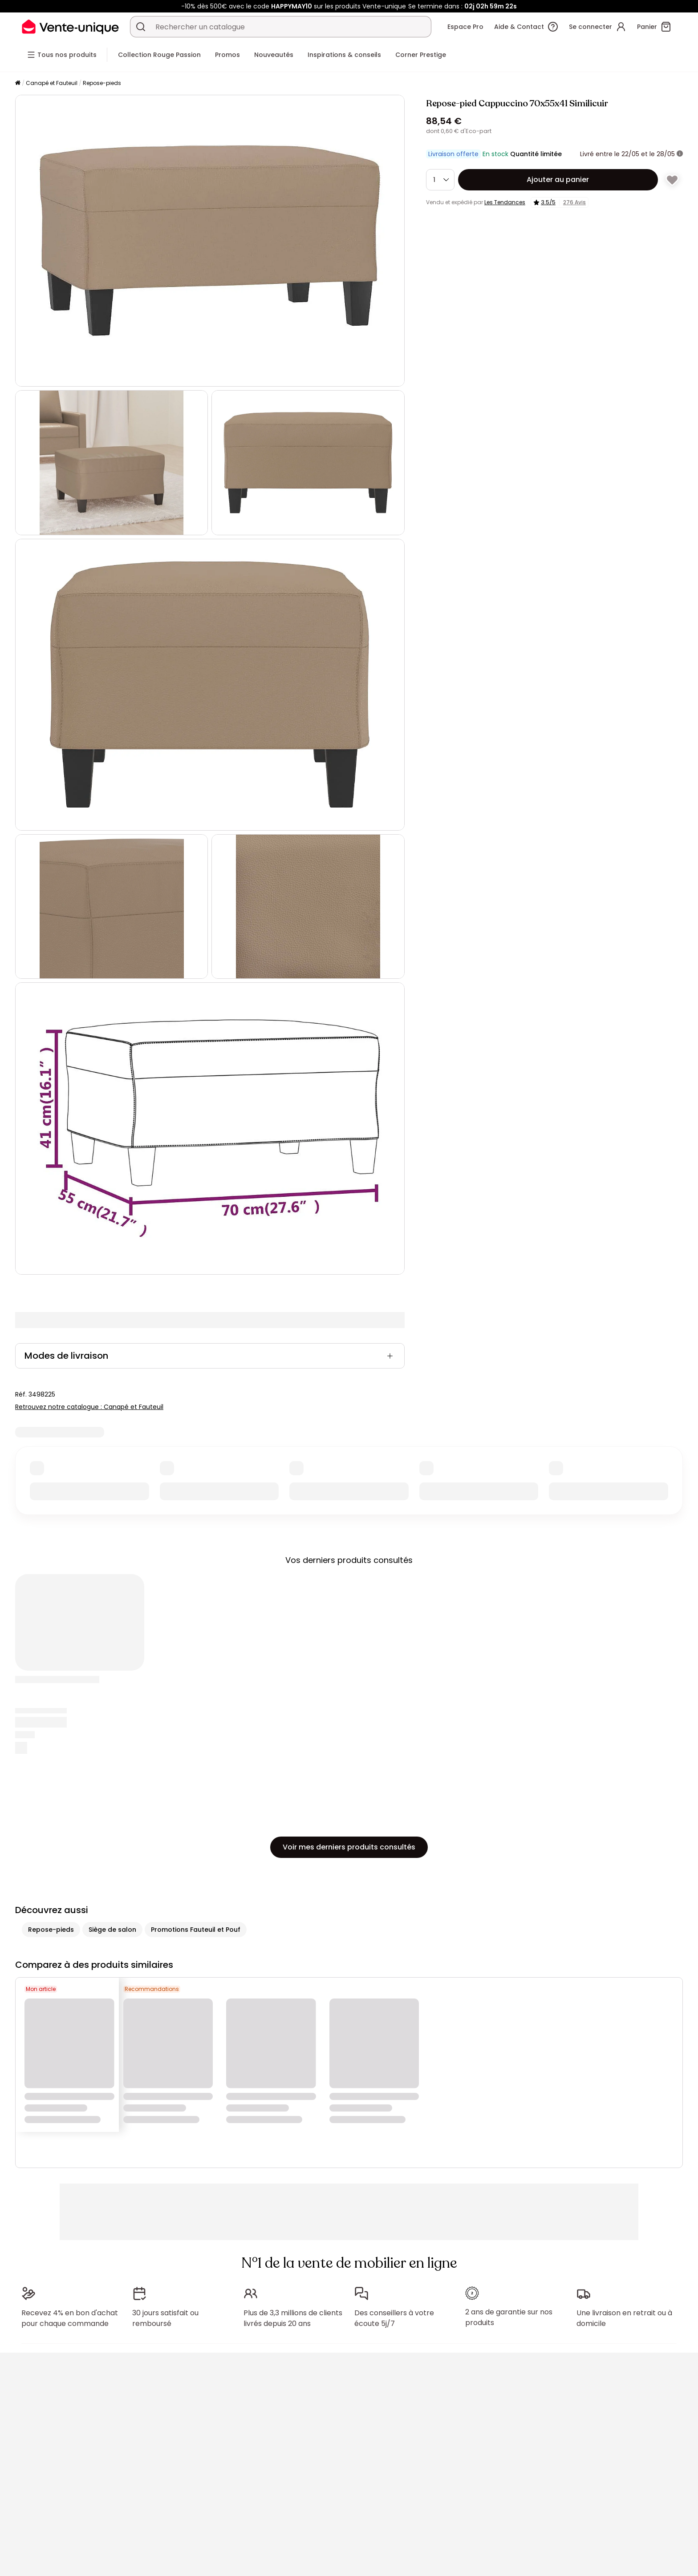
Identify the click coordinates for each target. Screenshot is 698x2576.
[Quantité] (440, 179)
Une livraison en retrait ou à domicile (624, 2318)
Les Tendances (504, 202)
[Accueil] (17, 83)
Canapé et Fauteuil (51, 83)
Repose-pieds (102, 83)
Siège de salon (112, 1929)
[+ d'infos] (680, 153)
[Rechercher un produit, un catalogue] (140, 26)
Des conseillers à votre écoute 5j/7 (394, 2318)
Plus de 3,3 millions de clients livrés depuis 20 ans (292, 2318)
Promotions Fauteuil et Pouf (195, 1929)
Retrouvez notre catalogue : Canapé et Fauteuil (89, 1406)
